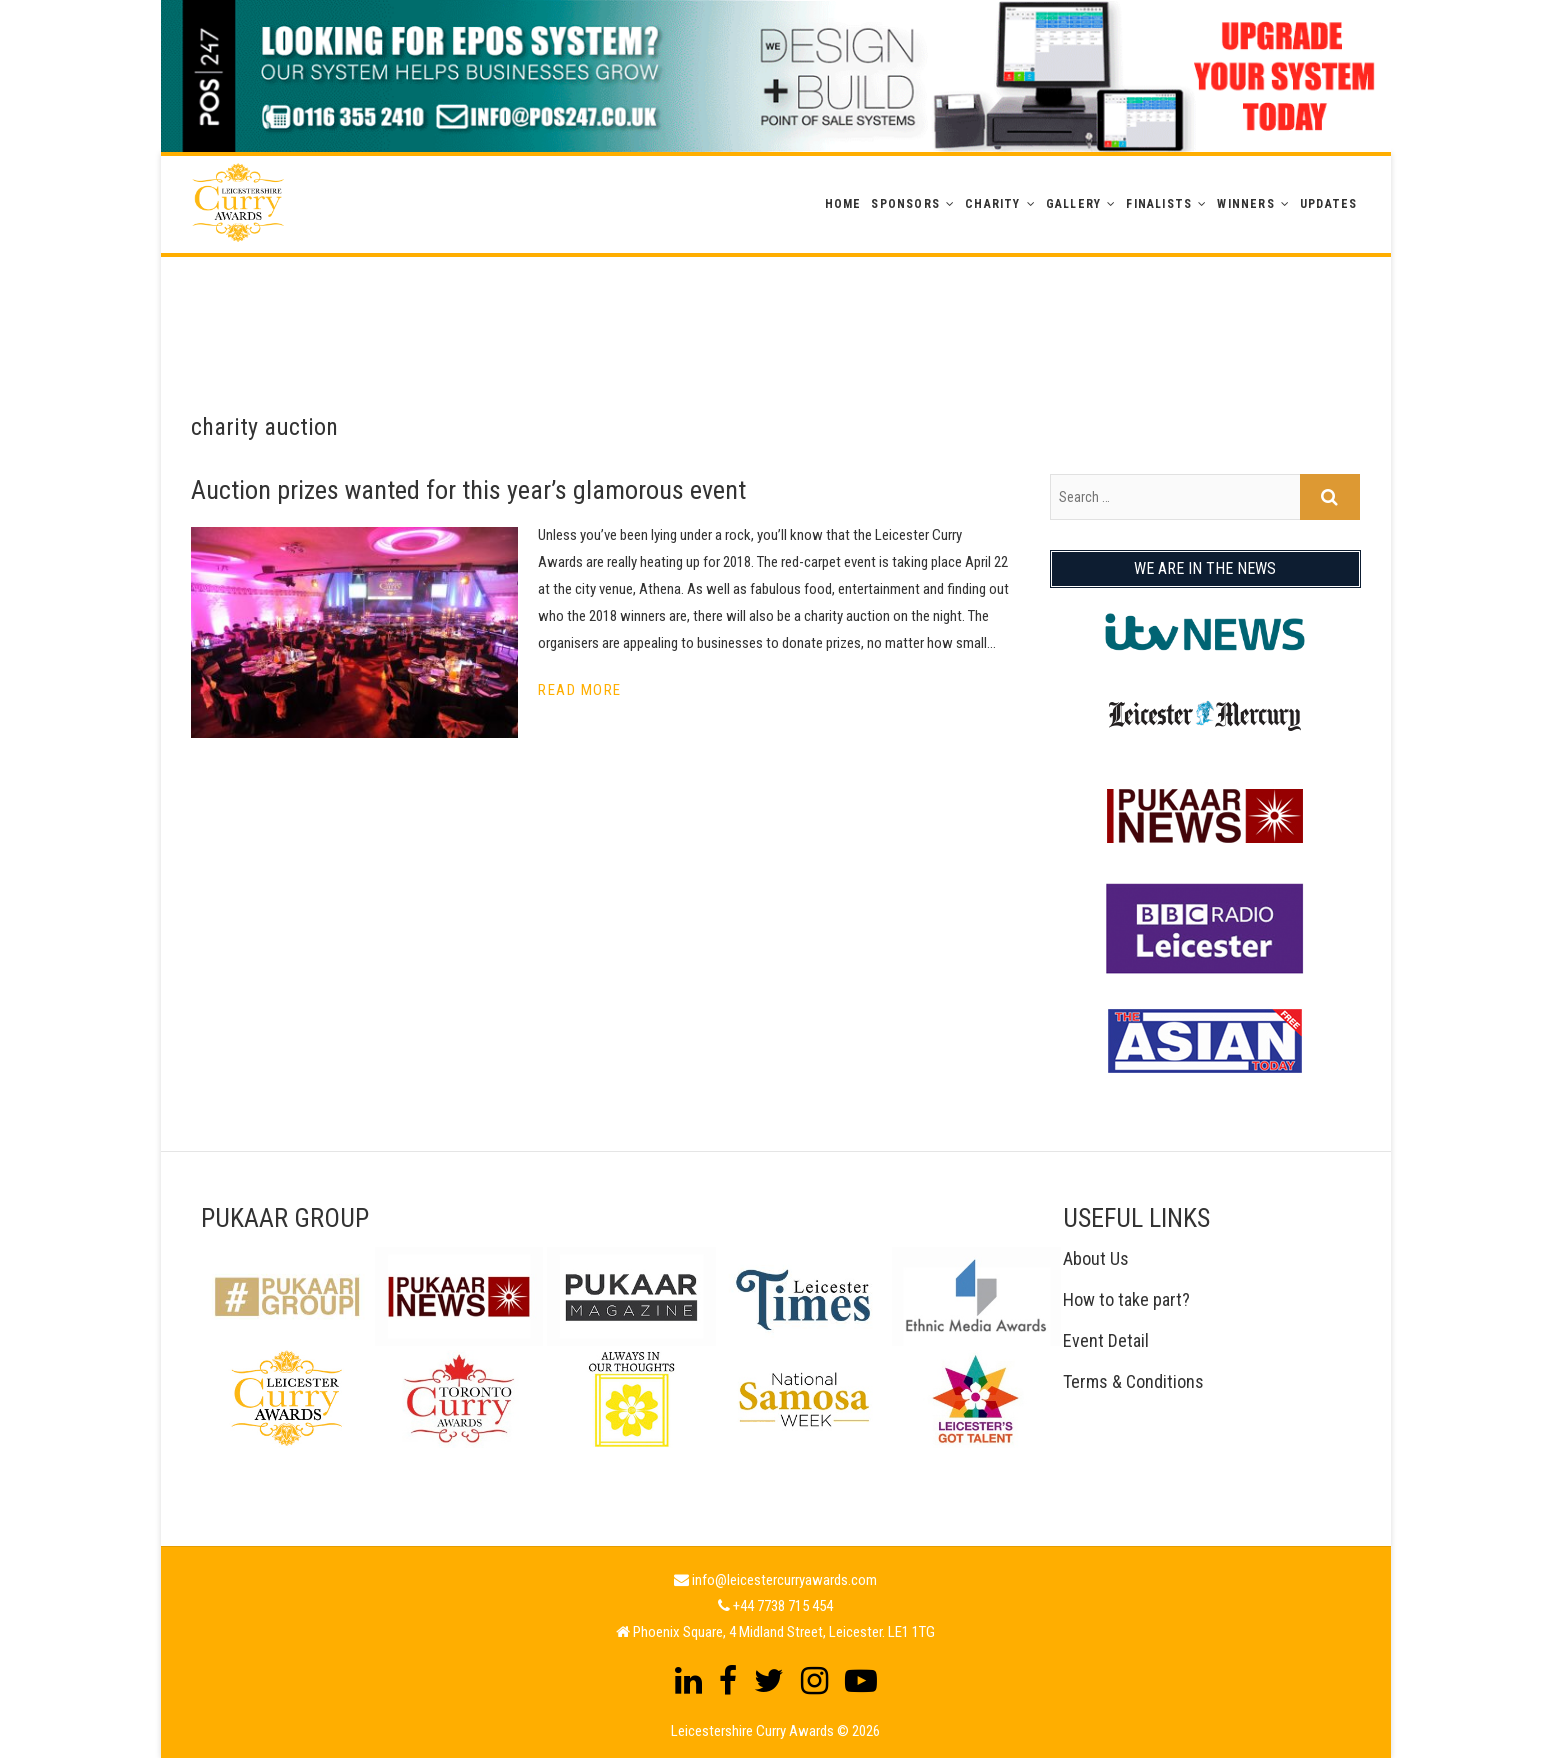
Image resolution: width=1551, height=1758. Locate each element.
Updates (1328, 204)
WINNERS (1245, 204)
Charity (992, 204)
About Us (1096, 1258)
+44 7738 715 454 (783, 1606)
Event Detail (1106, 1340)
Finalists (1159, 204)
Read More (580, 690)
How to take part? (1126, 1299)
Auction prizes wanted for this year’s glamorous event (468, 490)
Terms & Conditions (1133, 1381)
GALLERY (1073, 204)
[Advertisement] (776, 302)
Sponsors (905, 204)
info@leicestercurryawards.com (784, 1580)
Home (843, 204)
